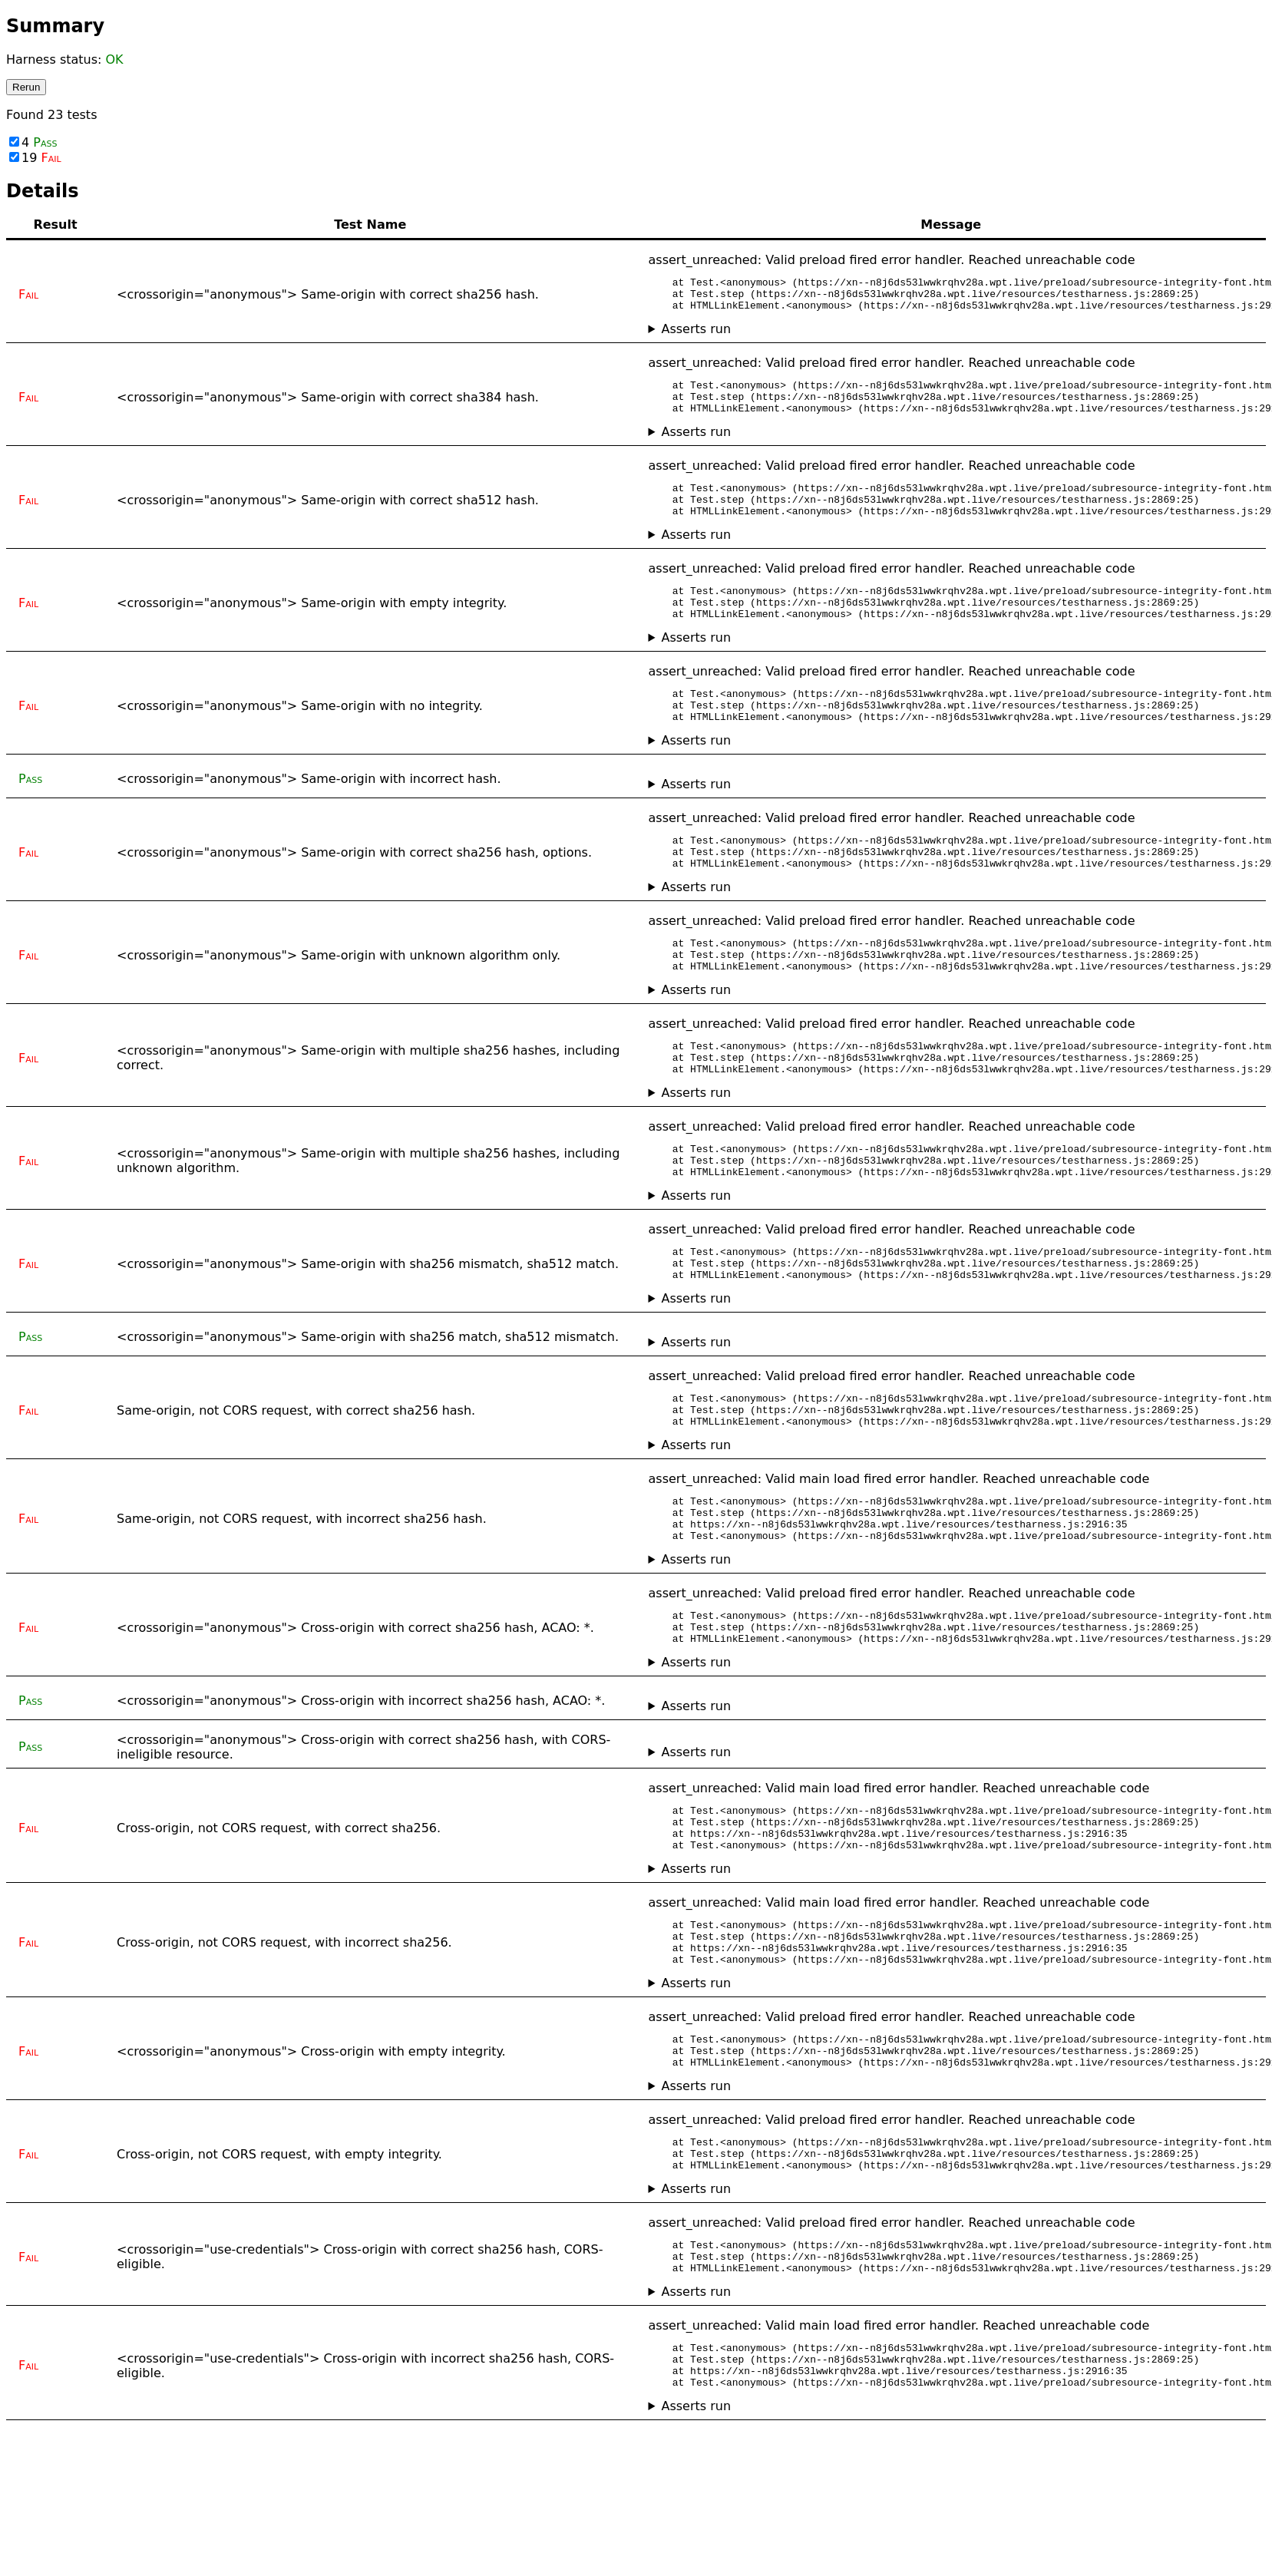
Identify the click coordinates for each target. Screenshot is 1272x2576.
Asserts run (696, 336)
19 (35, 157)
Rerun (26, 87)
